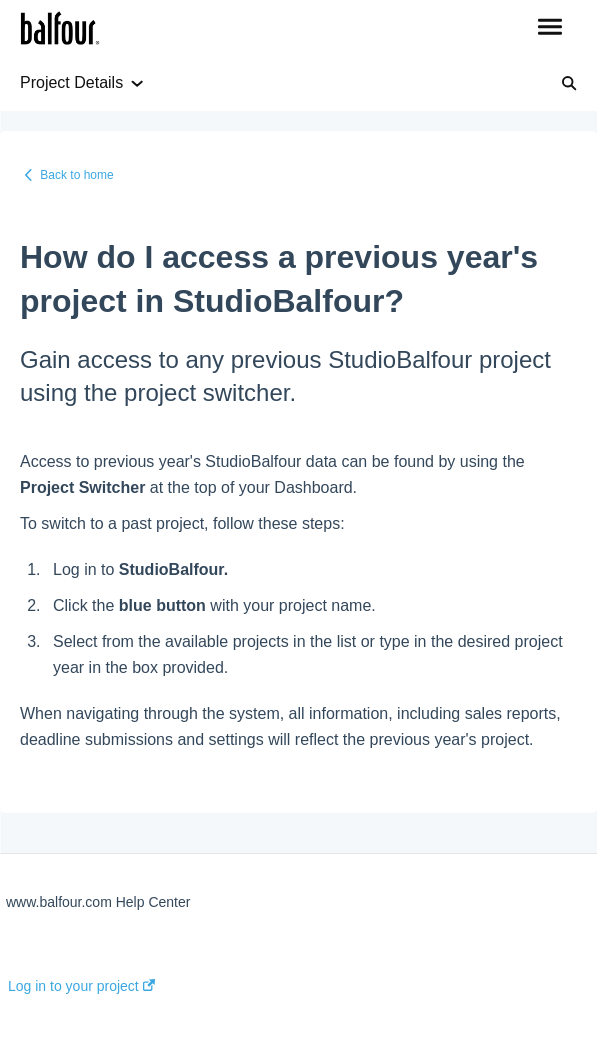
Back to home (76, 175)
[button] (549, 28)
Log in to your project (81, 986)
